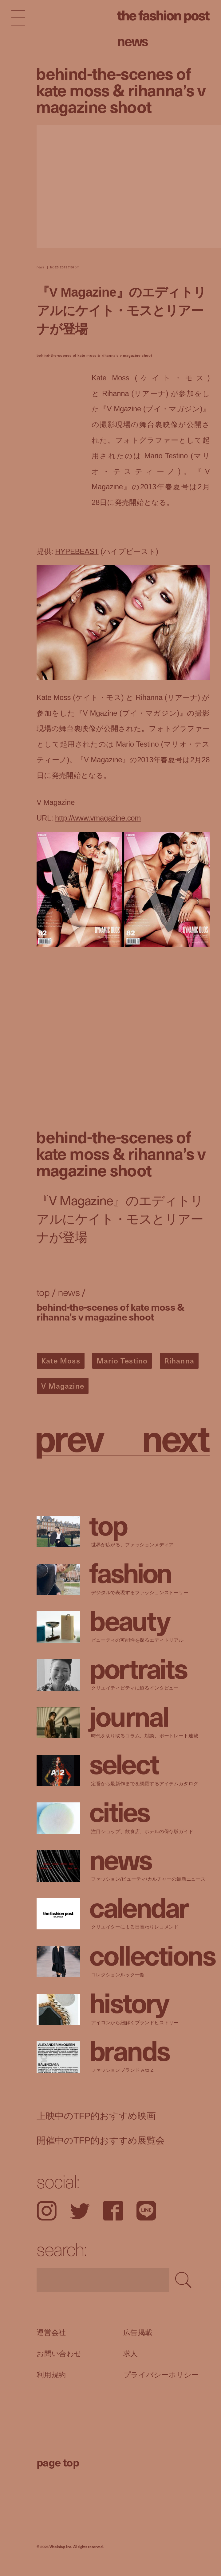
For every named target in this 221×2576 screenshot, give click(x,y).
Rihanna (179, 1360)
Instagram (47, 2210)
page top (58, 2462)
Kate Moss (60, 1360)
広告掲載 (137, 2332)
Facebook (113, 2210)
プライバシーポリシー (161, 2375)
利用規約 (51, 2375)
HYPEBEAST (76, 552)
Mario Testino (122, 1360)
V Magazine (62, 1385)
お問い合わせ (59, 2354)
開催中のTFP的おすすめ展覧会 (101, 2140)
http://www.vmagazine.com (98, 818)
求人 (130, 2354)
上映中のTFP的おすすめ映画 (96, 2116)
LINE (146, 2210)
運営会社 (51, 2332)
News (132, 40)
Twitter (80, 2210)
